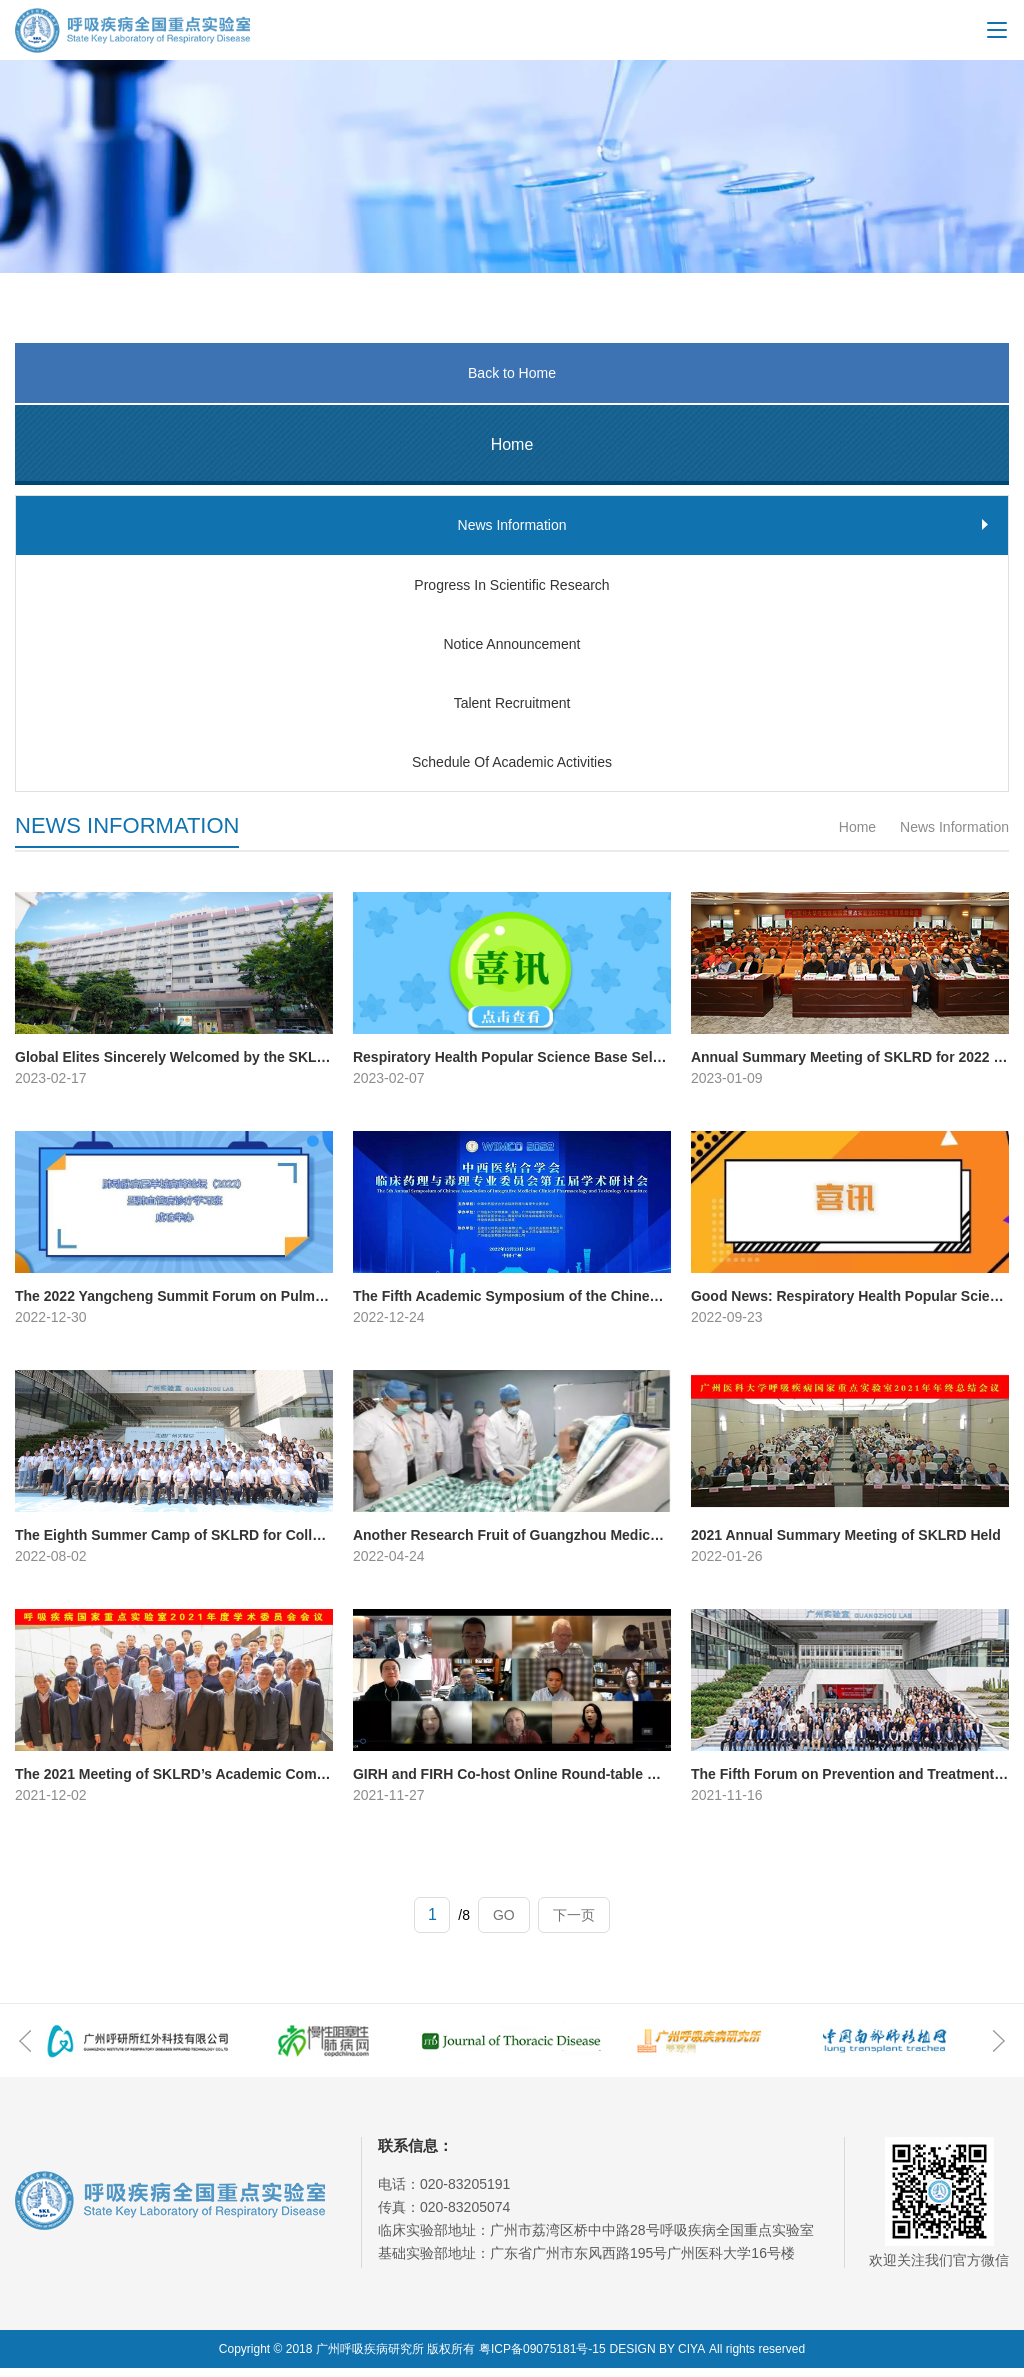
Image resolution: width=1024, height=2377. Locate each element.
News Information (952, 836)
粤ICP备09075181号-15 (542, 2358)
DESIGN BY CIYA (658, 2358)
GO (504, 1924)
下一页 (574, 1924)
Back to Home (512, 373)
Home (857, 836)
